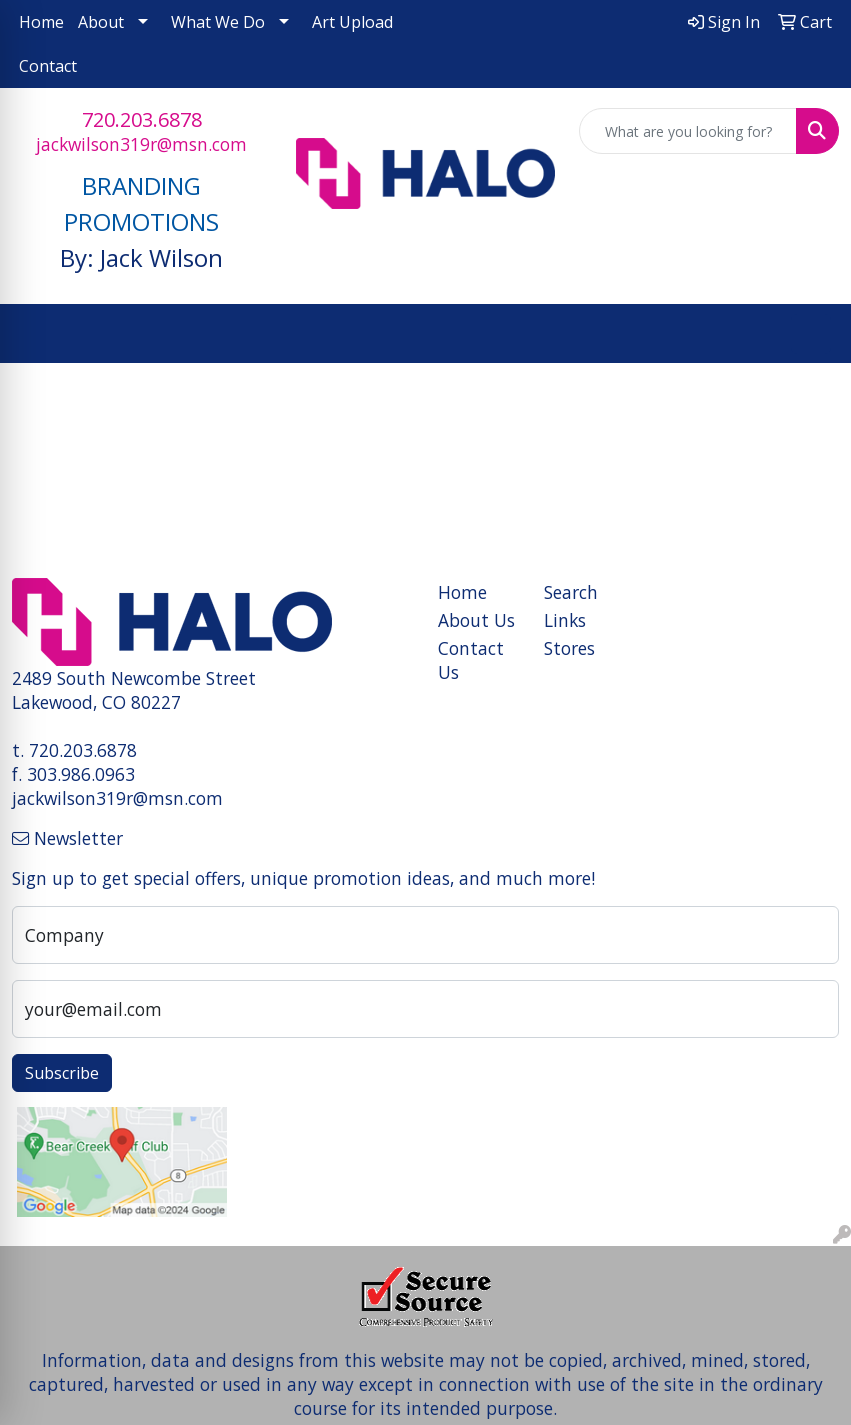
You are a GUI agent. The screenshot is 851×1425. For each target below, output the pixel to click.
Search (571, 592)
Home (41, 22)
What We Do (218, 22)
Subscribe (62, 1073)
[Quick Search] (688, 131)
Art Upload (352, 22)
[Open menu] (811, 334)
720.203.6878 (142, 119)
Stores (569, 648)
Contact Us (471, 660)
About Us (476, 620)
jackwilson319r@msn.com (141, 144)
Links (565, 620)
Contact (48, 66)
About (101, 22)
